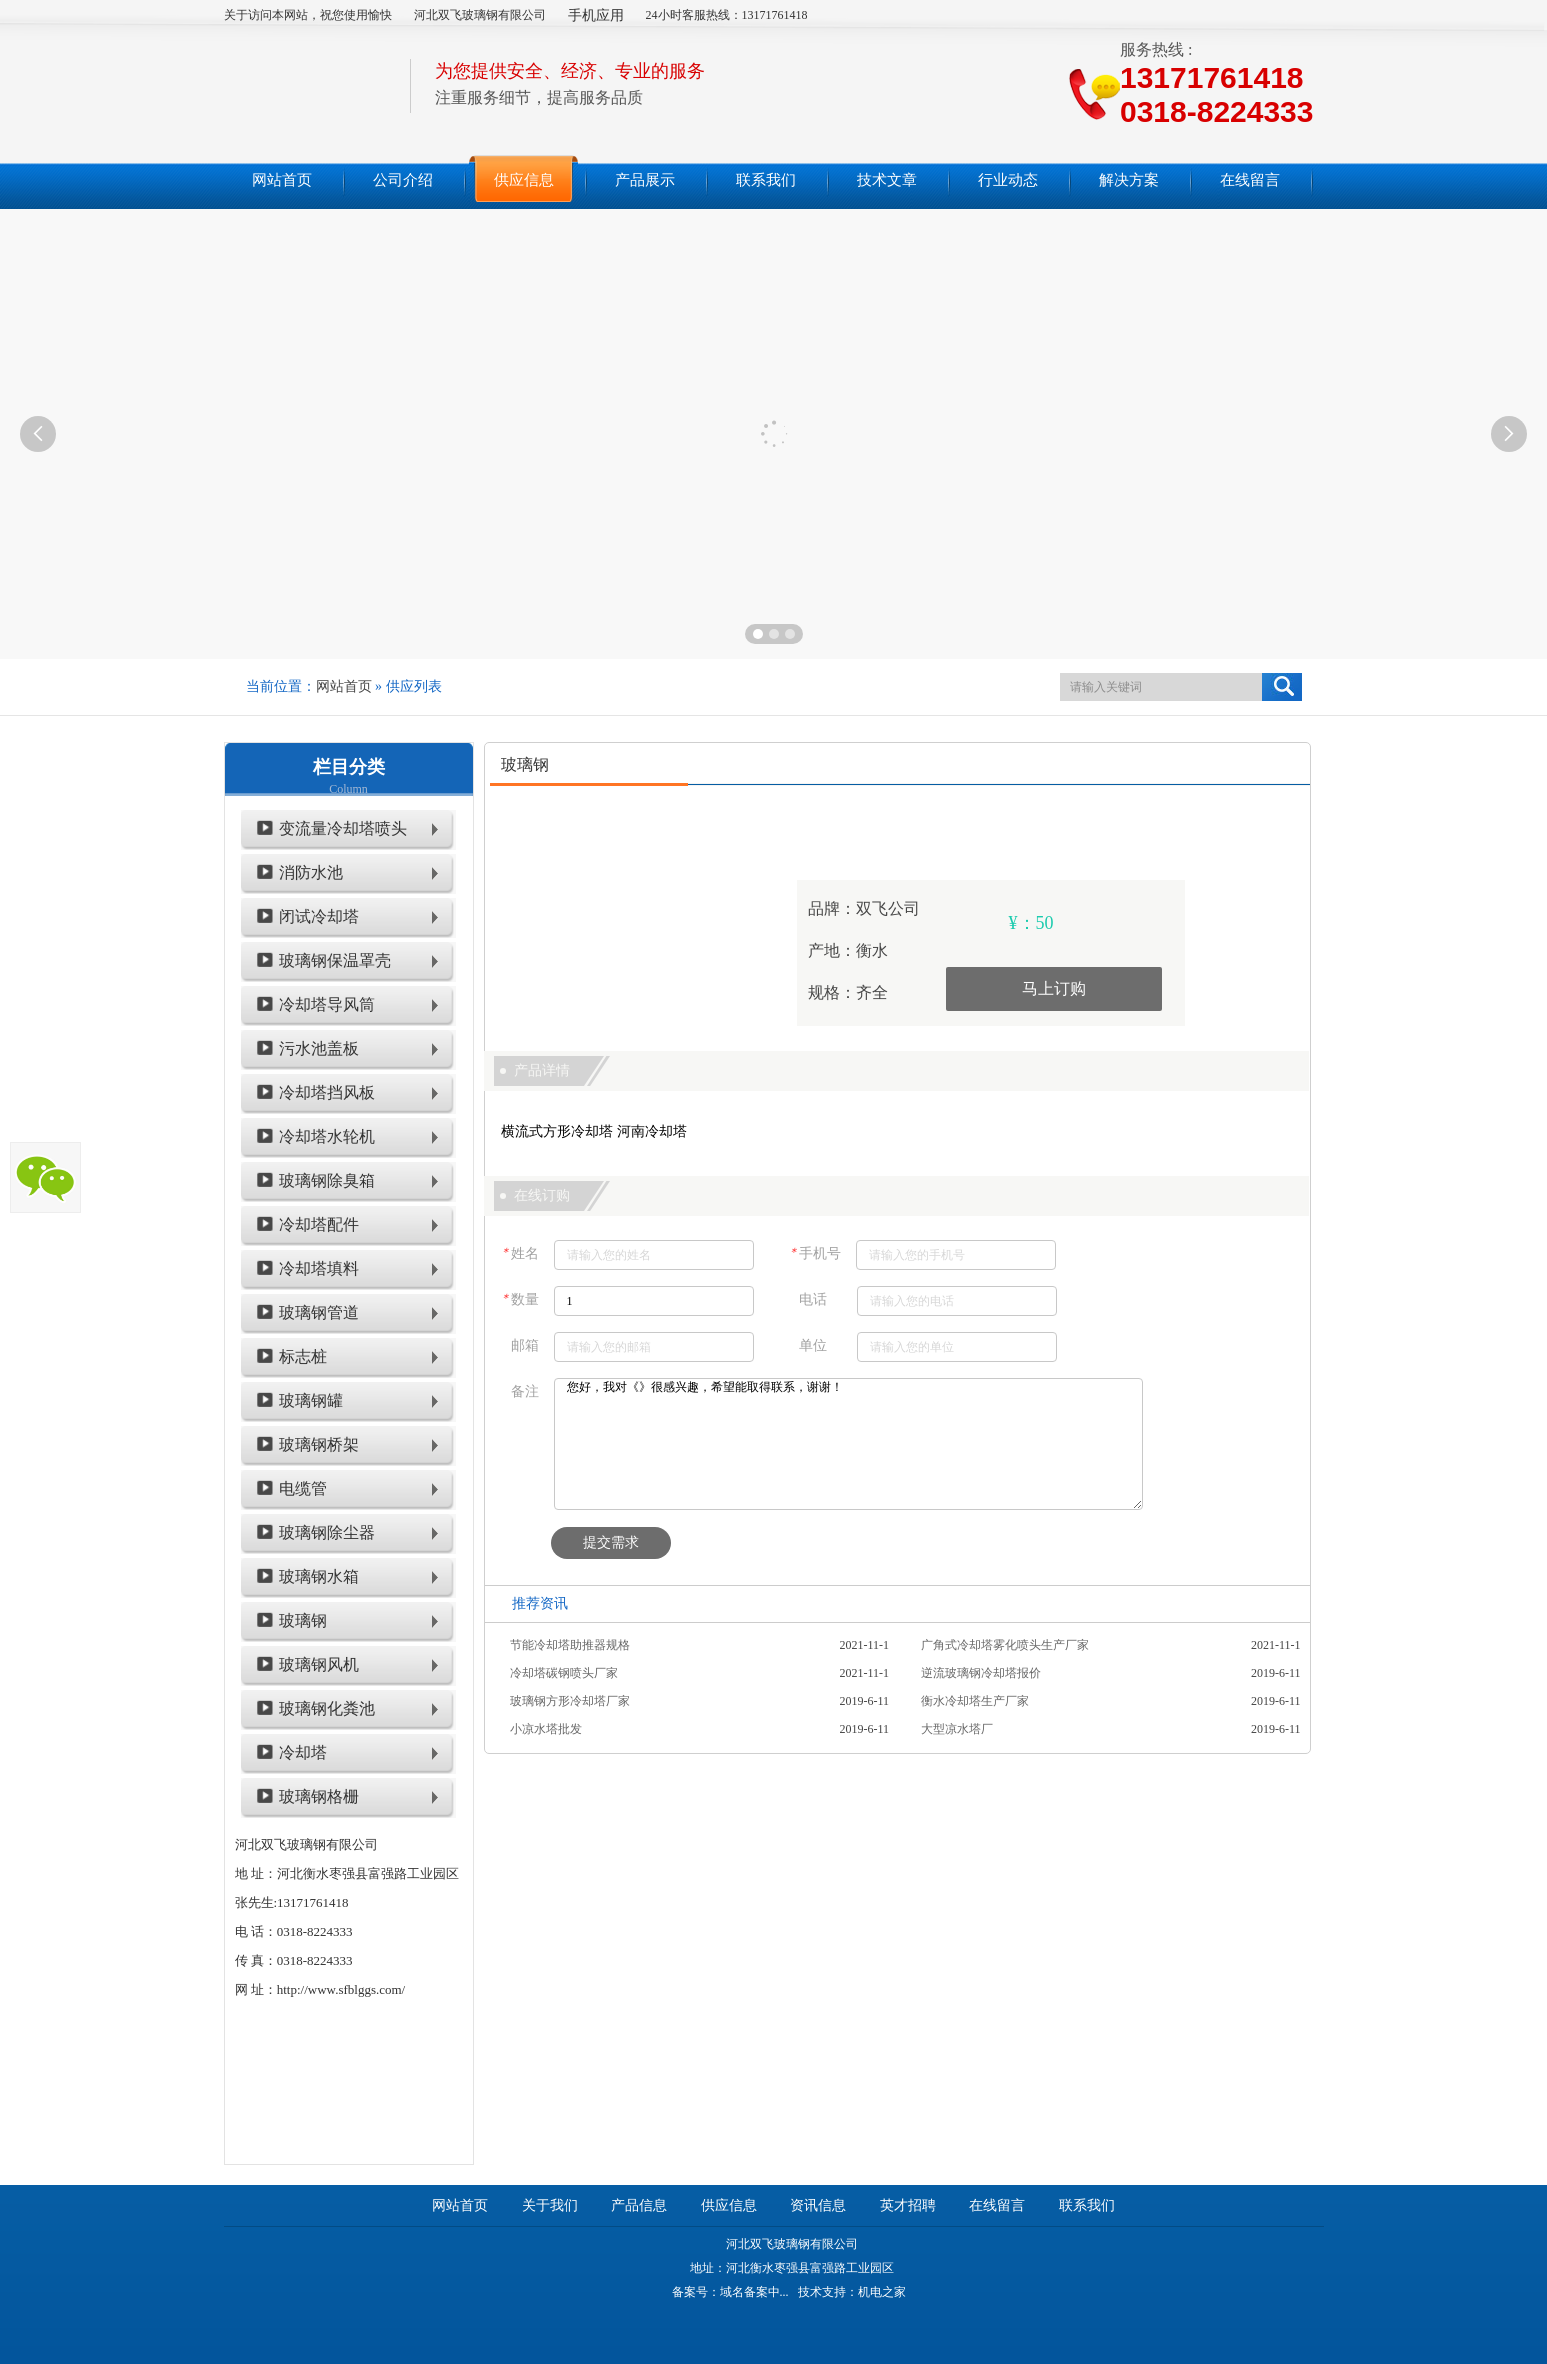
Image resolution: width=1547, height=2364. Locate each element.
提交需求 (611, 1542)
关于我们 (550, 2205)
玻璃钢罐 (311, 1400)
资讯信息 (818, 2205)
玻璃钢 (303, 1620)
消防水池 (311, 872)
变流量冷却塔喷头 (343, 828)
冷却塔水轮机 (327, 1136)
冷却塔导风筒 (327, 1004)
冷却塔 (303, 1752)
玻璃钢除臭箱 (327, 1180)
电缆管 (303, 1488)
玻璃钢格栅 (319, 1796)
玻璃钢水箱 (319, 1576)
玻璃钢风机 (319, 1664)
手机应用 (596, 15)
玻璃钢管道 (319, 1312)
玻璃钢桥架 (319, 1444)
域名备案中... (754, 2292)
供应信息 (729, 2205)
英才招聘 (908, 2205)
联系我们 (1087, 2205)
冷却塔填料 (319, 1268)
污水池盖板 (319, 1048)
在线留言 (997, 2205)
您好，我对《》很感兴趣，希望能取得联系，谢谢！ (848, 1444)
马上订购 (1054, 988)
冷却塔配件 (319, 1224)
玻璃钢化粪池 (327, 1708)
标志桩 (303, 1356)
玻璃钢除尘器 (327, 1532)
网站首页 (344, 686)
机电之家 (882, 2292)
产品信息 (639, 2205)
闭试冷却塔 (319, 916)
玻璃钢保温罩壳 (335, 960)
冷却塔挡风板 (327, 1092)
